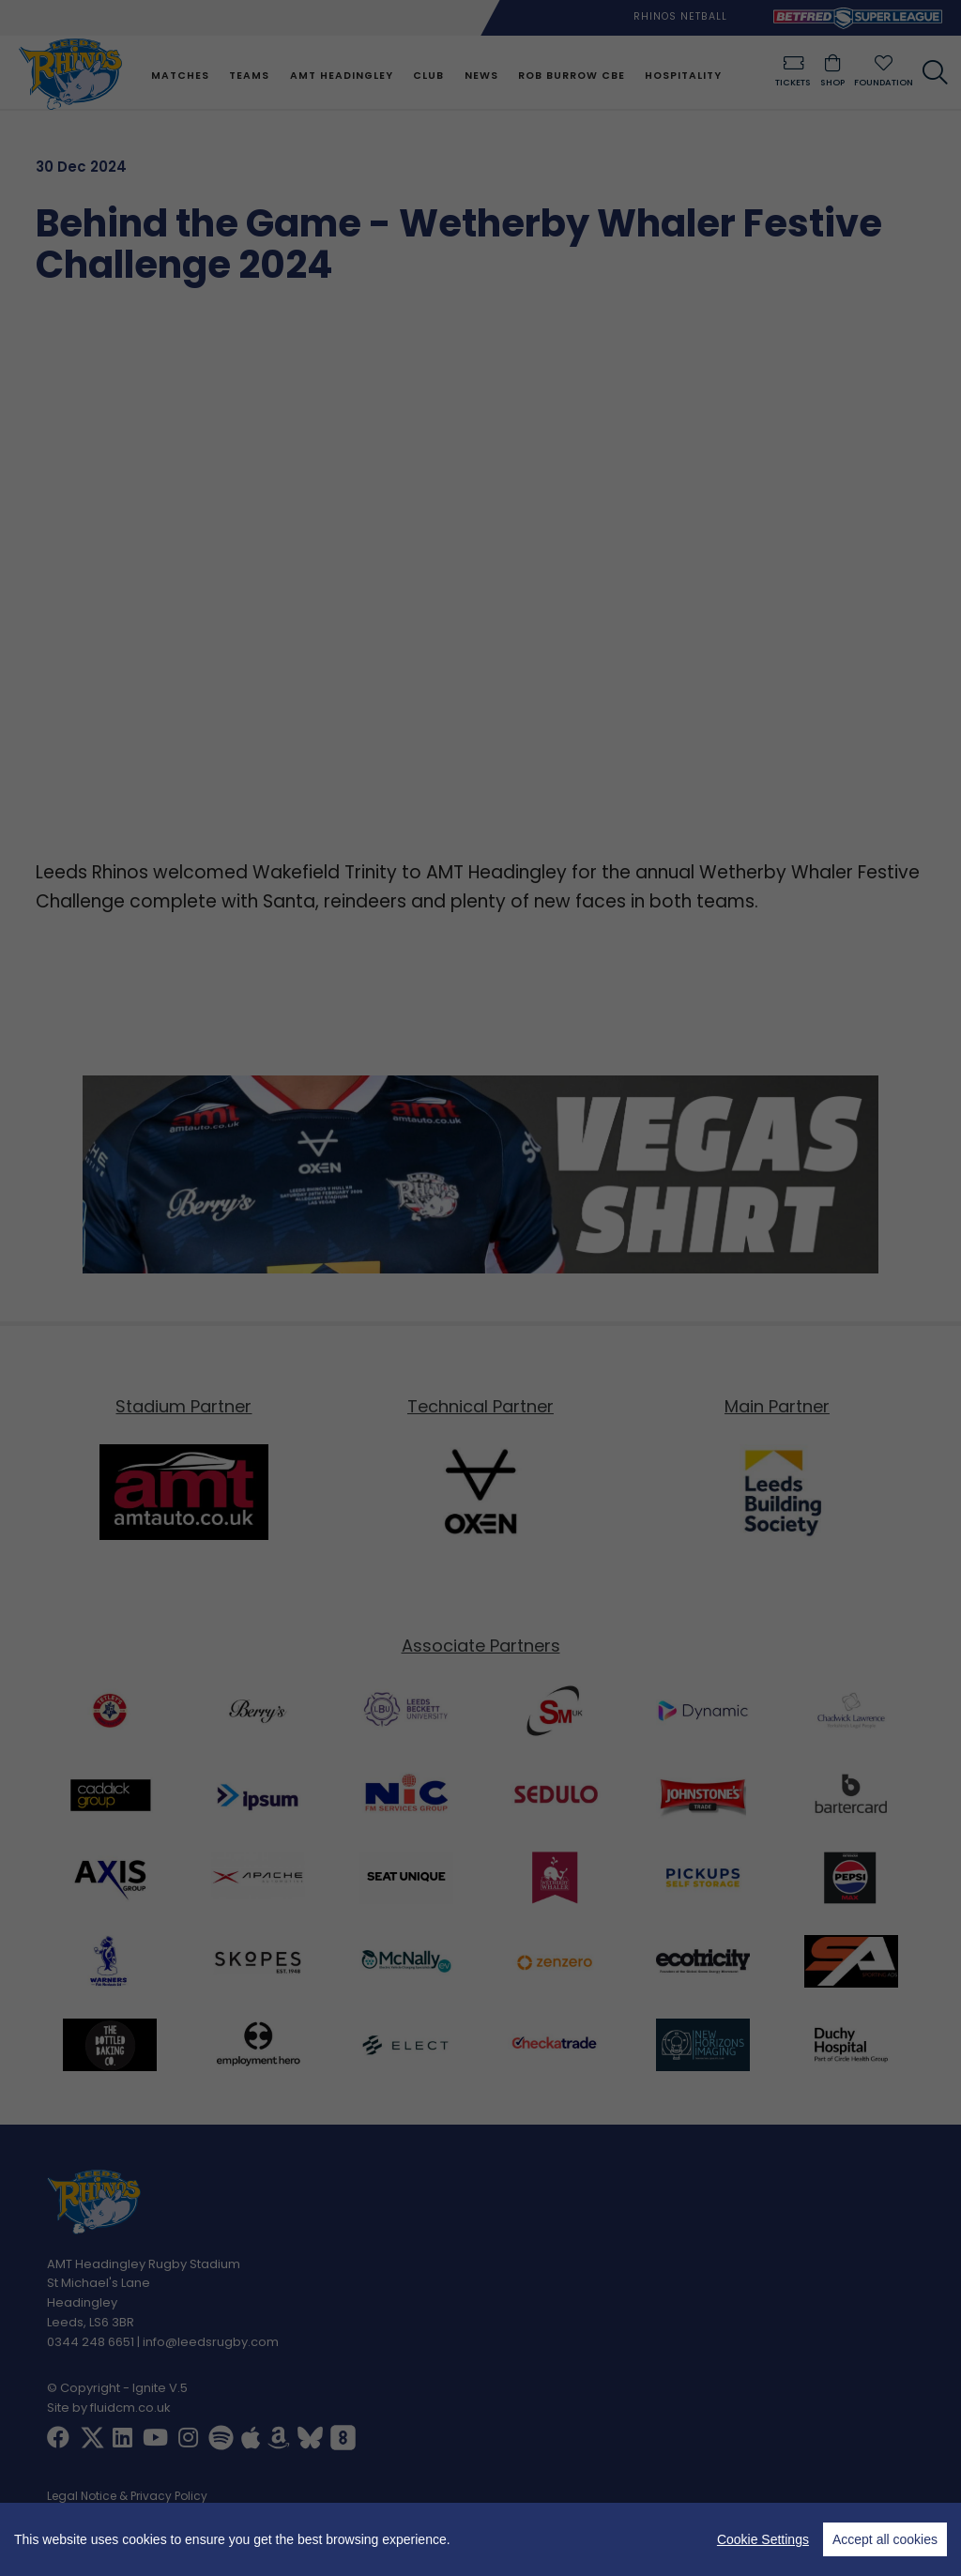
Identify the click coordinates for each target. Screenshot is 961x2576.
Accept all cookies (885, 2539)
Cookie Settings (763, 2539)
